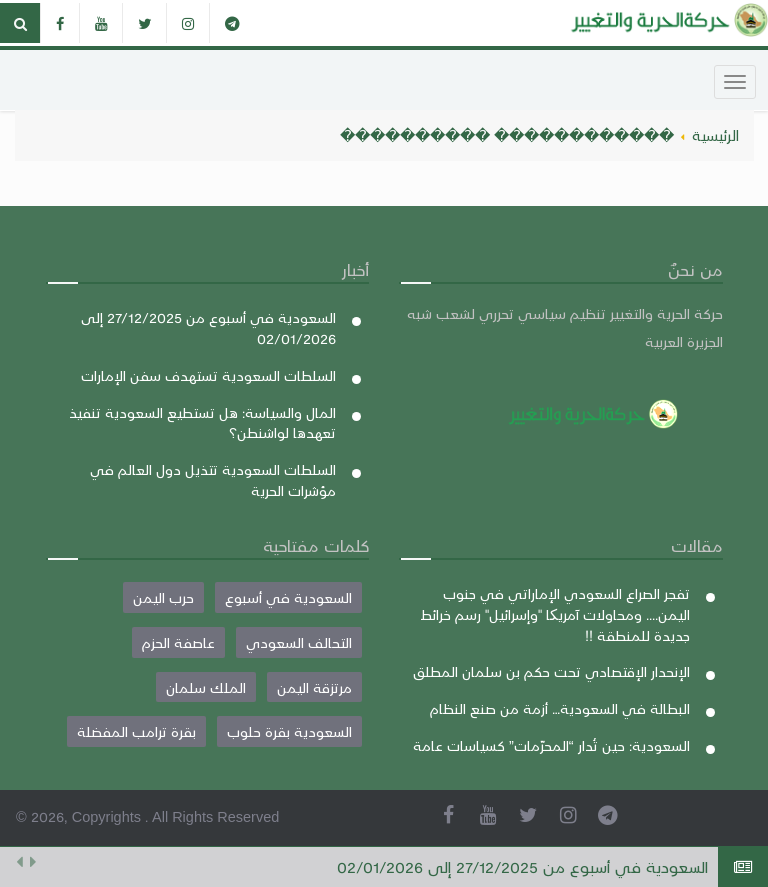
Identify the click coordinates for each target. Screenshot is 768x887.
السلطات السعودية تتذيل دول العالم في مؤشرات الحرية (213, 479)
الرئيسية (715, 135)
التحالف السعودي (299, 642)
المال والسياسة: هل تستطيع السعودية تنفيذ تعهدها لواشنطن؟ (202, 422)
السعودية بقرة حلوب (289, 731)
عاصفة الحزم (178, 642)
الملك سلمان (206, 687)
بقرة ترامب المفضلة (136, 731)
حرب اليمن (163, 597)
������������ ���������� (507, 135)
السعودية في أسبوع (288, 597)
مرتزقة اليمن (314, 687)
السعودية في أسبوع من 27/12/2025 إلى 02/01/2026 (522, 866)
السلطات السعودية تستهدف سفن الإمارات (208, 375)
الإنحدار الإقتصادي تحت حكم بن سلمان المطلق (551, 671)
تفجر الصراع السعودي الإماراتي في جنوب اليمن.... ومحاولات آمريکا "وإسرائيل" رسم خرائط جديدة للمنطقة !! (555, 613)
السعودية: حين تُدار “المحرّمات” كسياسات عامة (551, 745)
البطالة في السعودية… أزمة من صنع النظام (560, 708)
